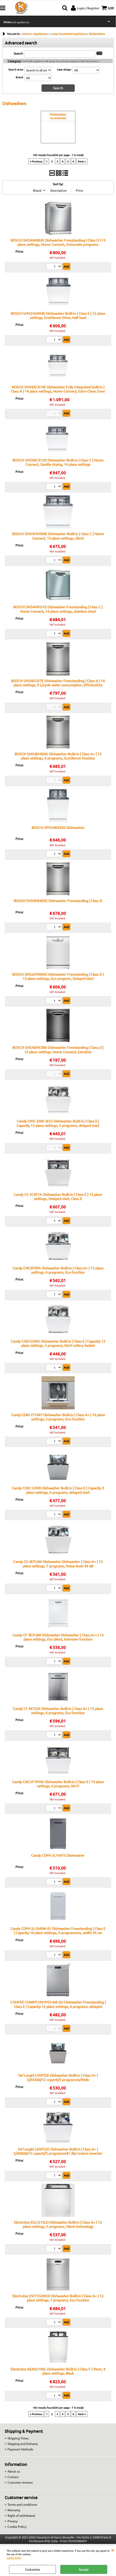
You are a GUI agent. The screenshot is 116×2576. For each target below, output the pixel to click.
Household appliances (16, 22)
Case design (64, 69)
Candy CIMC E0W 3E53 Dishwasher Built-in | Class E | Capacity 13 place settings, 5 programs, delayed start (58, 1122)
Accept (84, 2569)
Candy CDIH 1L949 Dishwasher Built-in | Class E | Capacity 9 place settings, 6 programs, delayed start (58, 1489)
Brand (19, 77)
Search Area (15, 69)
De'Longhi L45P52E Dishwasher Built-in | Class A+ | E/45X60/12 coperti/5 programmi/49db (58, 2077)
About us (14, 2471)
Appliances (39, 61)
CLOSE (112, 2550)
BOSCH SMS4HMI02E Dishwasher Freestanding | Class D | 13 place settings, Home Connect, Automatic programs (57, 241)
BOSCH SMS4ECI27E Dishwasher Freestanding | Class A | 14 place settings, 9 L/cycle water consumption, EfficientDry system (58, 684)
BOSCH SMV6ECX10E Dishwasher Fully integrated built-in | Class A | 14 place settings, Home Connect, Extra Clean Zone (58, 388)
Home (25, 61)
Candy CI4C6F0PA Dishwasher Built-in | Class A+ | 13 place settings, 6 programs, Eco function (58, 1269)
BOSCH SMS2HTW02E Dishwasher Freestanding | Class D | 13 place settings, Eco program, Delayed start (58, 976)
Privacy (13, 2521)
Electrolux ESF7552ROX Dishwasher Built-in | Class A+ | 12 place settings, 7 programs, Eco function (57, 2297)
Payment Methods (20, 2449)
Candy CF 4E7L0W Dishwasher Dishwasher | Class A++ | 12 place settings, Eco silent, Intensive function (58, 1636)
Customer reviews (20, 2482)
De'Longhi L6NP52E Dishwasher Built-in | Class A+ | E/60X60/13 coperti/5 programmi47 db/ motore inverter (58, 2150)
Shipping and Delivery (23, 2443)
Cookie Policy (14, 2557)
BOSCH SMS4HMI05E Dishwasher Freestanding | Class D (58, 900)
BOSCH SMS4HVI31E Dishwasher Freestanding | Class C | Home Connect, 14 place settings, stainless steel (58, 608)
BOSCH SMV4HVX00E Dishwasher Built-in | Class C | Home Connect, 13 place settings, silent (58, 535)
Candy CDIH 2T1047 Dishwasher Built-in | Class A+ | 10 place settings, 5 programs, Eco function (58, 1416)
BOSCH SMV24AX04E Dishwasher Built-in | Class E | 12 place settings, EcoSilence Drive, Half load (58, 315)
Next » (82, 161)
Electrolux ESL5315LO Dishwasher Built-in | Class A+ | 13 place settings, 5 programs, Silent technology (58, 2224)
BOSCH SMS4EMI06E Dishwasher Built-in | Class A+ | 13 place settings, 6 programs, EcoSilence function (58, 755)
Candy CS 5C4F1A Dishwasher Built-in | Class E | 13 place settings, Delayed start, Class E (58, 1196)
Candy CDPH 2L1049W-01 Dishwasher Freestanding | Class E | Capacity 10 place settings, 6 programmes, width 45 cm (57, 1930)
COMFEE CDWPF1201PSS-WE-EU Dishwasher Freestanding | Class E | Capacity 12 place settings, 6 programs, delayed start (58, 2006)
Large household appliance (65, 61)
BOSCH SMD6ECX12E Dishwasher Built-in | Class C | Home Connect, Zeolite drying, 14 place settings (57, 462)
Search (18, 53)
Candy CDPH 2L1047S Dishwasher (58, 1855)
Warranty (14, 2510)
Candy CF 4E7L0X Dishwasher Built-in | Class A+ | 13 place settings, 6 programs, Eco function (58, 1710)
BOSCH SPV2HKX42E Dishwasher (58, 827)
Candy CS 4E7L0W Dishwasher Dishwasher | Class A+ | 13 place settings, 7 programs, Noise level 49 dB (58, 1563)
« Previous (36, 161)
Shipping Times (18, 2438)
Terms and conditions (22, 2504)
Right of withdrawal (21, 2515)
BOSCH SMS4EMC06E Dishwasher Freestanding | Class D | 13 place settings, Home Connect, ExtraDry (57, 1049)
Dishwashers (91, 61)
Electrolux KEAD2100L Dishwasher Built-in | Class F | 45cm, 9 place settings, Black (58, 2370)
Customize (32, 2569)
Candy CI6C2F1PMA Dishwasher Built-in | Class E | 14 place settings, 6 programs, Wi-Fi (58, 1783)
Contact (13, 2477)
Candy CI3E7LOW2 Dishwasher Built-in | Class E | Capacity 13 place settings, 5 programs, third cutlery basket (58, 1343)
